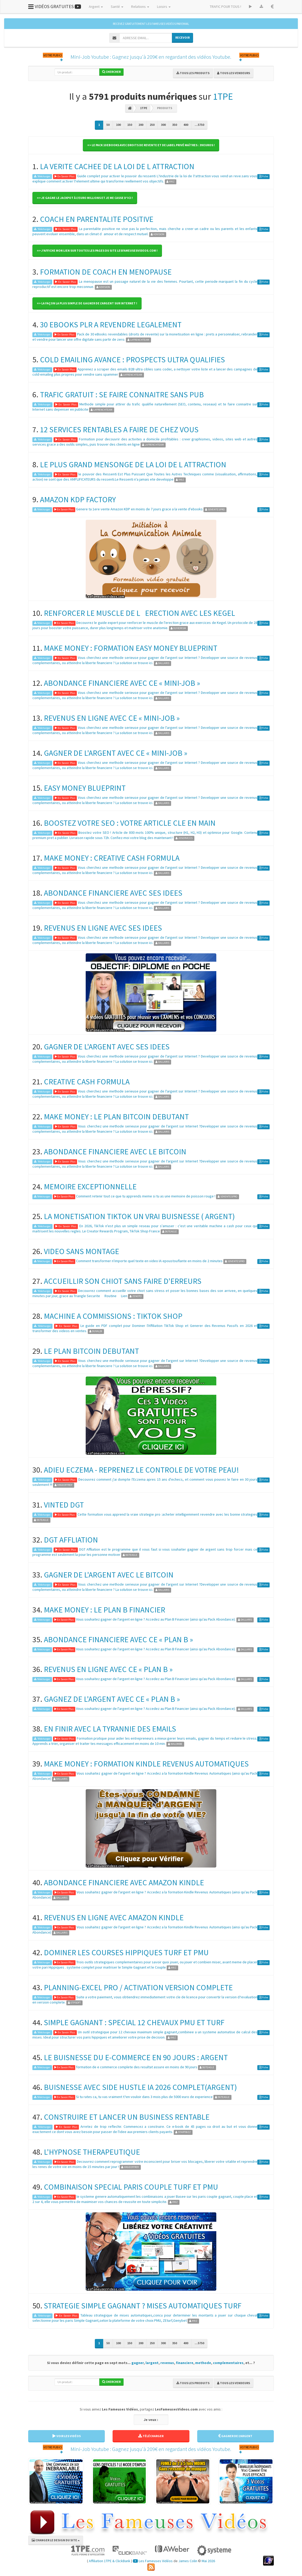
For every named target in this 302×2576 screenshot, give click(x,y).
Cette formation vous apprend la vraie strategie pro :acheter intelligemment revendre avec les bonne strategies (168, 1514)
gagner (137, 2362)
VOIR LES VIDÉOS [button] (67, 2436)
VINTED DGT (64, 1505)
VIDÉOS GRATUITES (54, 6)
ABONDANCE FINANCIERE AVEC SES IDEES (113, 893)
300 (163, 125)
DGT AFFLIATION (71, 1540)
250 (152, 125)
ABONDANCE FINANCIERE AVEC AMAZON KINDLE (124, 1882)
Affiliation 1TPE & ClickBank (109, 2561)
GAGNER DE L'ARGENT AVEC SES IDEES (107, 1046)
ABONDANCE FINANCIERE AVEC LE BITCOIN (115, 1151)
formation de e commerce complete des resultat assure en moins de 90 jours (136, 2067)
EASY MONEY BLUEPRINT (85, 788)
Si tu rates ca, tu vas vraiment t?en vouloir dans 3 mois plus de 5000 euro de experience (144, 2096)
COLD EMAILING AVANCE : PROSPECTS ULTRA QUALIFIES (132, 359)
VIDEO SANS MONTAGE (81, 1251)
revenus (167, 2362)
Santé (117, 6)
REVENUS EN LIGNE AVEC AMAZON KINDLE (114, 1917)
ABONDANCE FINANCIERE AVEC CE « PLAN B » (118, 1639)
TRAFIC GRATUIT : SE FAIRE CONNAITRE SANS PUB (122, 394)
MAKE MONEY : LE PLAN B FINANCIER (104, 1610)
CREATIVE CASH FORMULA (87, 1081)
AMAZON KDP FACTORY (78, 499)
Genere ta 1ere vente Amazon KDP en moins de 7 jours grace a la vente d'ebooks (139, 509)
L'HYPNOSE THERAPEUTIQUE (92, 2152)
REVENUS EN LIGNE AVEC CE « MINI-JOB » (112, 718)
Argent (96, 6)
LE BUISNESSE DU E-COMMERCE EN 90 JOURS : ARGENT (136, 2057)
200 (140, 125)
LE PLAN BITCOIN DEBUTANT (91, 1351)
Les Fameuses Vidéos (153, 2561)
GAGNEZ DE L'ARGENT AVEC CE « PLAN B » (112, 1699)
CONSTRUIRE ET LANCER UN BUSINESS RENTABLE (127, 2117)
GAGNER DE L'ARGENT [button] (235, 2436)
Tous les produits (193, 73)
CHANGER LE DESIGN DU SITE (56, 2540)
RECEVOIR (182, 37)
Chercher (111, 72)
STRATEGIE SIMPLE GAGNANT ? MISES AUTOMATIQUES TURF (142, 2306)
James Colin (187, 2561)
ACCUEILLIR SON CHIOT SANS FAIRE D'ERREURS (122, 1281)
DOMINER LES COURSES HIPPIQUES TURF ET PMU (126, 1952)
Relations (140, 6)
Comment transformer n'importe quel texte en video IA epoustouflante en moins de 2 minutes (149, 1261)
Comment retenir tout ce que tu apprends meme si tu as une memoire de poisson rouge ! (145, 1196)
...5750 (199, 125)
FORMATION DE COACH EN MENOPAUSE (106, 272)
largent (152, 2362)
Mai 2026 (208, 2561)
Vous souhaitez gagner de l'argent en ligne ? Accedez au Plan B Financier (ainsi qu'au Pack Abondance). (156, 1619)
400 (185, 125)
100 (118, 125)
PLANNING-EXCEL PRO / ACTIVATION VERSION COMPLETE (138, 1987)
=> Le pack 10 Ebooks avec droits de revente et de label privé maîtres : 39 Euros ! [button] (151, 145)
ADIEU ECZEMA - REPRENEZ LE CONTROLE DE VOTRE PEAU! (141, 1470)
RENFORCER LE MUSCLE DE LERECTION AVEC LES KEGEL (139, 613)
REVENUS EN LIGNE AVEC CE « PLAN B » (108, 1669)
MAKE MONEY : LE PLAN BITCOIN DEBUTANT (116, 1116)
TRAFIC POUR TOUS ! (225, 6)
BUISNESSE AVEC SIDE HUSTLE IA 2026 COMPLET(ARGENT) (140, 2087)
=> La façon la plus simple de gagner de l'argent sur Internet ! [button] (87, 303)
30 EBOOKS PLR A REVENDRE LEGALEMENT (111, 324)
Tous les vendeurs (233, 73)
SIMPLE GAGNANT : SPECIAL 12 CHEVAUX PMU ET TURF (134, 2022)
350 (174, 125)
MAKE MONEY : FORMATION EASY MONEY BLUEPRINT (130, 648)
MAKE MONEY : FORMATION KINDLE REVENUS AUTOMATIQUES (146, 1764)
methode (203, 2362)
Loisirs (164, 6)
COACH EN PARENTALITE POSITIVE (96, 219)
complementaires (228, 2362)
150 (129, 125)
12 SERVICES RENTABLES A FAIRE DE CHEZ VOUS (119, 429)
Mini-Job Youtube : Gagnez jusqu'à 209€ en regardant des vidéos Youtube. (151, 56)
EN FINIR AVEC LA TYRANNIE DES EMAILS (110, 1729)
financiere (184, 2362)
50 (107, 125)
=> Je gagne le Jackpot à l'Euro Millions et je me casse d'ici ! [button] (85, 198)
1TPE (223, 96)
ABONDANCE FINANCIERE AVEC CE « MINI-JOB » (122, 683)
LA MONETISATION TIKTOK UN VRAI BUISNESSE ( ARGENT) (139, 1216)
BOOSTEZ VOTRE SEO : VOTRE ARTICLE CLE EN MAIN (130, 823)
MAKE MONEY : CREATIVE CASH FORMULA (111, 858)
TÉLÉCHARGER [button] (151, 2436)
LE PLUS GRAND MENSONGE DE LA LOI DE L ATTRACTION (133, 464)
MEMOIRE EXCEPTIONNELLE (90, 1186)
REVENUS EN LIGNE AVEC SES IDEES (103, 928)
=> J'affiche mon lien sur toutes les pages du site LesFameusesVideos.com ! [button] (97, 250)
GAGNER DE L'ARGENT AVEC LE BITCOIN (108, 1575)
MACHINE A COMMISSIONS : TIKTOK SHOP (113, 1316)
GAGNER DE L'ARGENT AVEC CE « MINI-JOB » (115, 753)
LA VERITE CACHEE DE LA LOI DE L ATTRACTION (117, 166)
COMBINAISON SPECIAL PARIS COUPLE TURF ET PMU (131, 2187)
